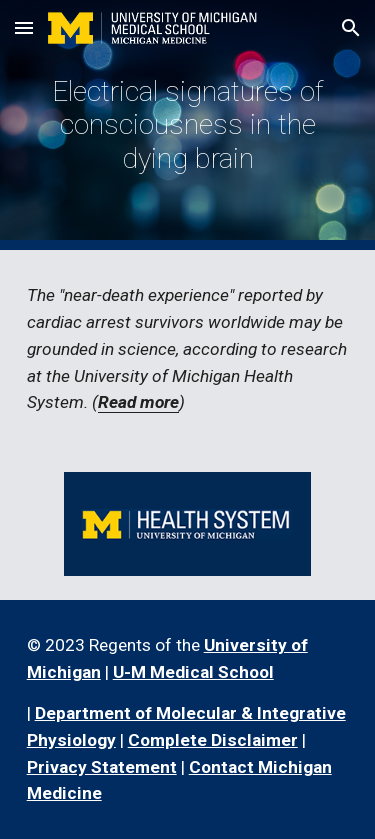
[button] (24, 27)
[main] (188, 124)
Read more (138, 402)
